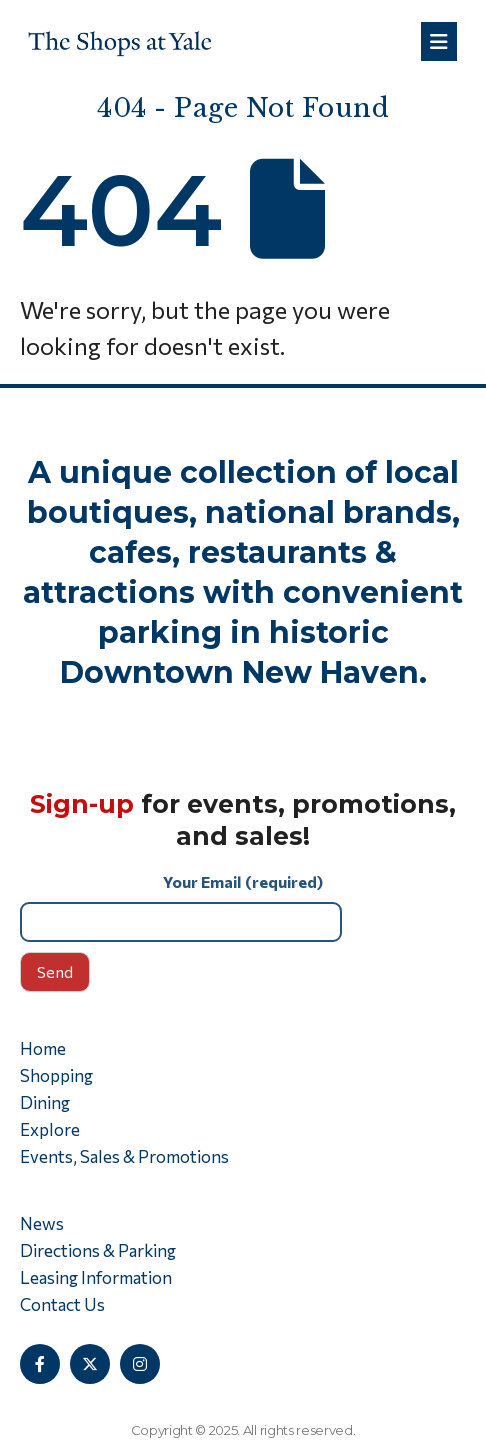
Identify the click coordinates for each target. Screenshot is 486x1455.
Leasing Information (96, 1277)
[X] (90, 1364)
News (42, 1223)
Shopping (56, 1075)
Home (43, 1048)
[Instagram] (140, 1364)
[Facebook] (40, 1364)
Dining (45, 1102)
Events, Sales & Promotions (124, 1156)
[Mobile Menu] (439, 41)
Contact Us (62, 1304)
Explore (50, 1129)
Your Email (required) (243, 906)
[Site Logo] (120, 41)
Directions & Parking (98, 1250)
